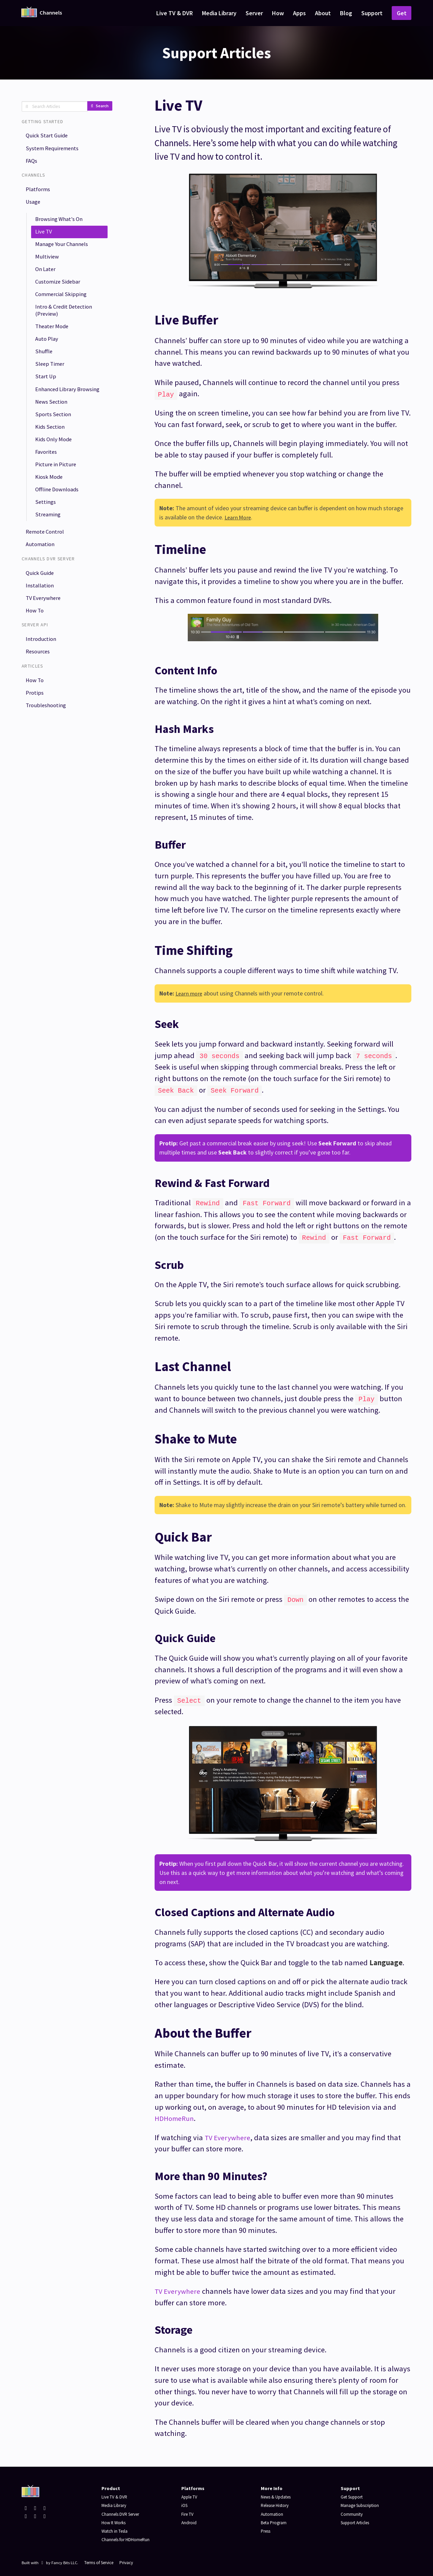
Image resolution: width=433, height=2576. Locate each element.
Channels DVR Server (122, 2511)
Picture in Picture (57, 501)
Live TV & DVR (174, 13)
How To (36, 659)
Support (372, 13)
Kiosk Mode (51, 515)
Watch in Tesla (115, 2529)
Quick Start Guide (48, 136)
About (323, 13)
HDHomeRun (176, 2116)
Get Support (353, 2494)
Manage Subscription (362, 2503)
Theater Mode (54, 342)
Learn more (190, 993)
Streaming (49, 556)
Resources (39, 702)
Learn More (239, 517)
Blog (346, 13)
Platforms (39, 193)
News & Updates (278, 2494)
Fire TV (188, 2511)
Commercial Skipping (62, 308)
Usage (34, 207)
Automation (41, 588)
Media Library (219, 13)
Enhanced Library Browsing (57, 415)
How (278, 13)
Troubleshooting (47, 759)
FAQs (32, 163)
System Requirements (54, 150)
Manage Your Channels (64, 253)
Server (254, 13)
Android (189, 2520)
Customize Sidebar (59, 294)
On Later (47, 280)
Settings (46, 542)
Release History (277, 2503)
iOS (184, 2503)
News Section (53, 432)
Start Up (46, 397)
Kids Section (51, 460)
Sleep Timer (51, 384)
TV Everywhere (45, 645)
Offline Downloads (59, 528)
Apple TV (190, 2494)
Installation (40, 631)
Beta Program (275, 2520)
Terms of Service (101, 2560)
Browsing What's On (61, 225)
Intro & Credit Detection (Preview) (66, 325)
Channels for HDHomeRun (127, 2537)
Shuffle (44, 370)
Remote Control (46, 574)
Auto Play (48, 356)
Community (352, 2511)
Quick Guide (41, 617)
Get (402, 13)
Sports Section (54, 446)
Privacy (132, 2560)
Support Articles (357, 2520)
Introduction (42, 688)
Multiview (48, 266)
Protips (35, 745)
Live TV (45, 239)
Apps (299, 13)
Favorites (47, 487)
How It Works (114, 2520)
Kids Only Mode (55, 473)
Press (267, 2529)
